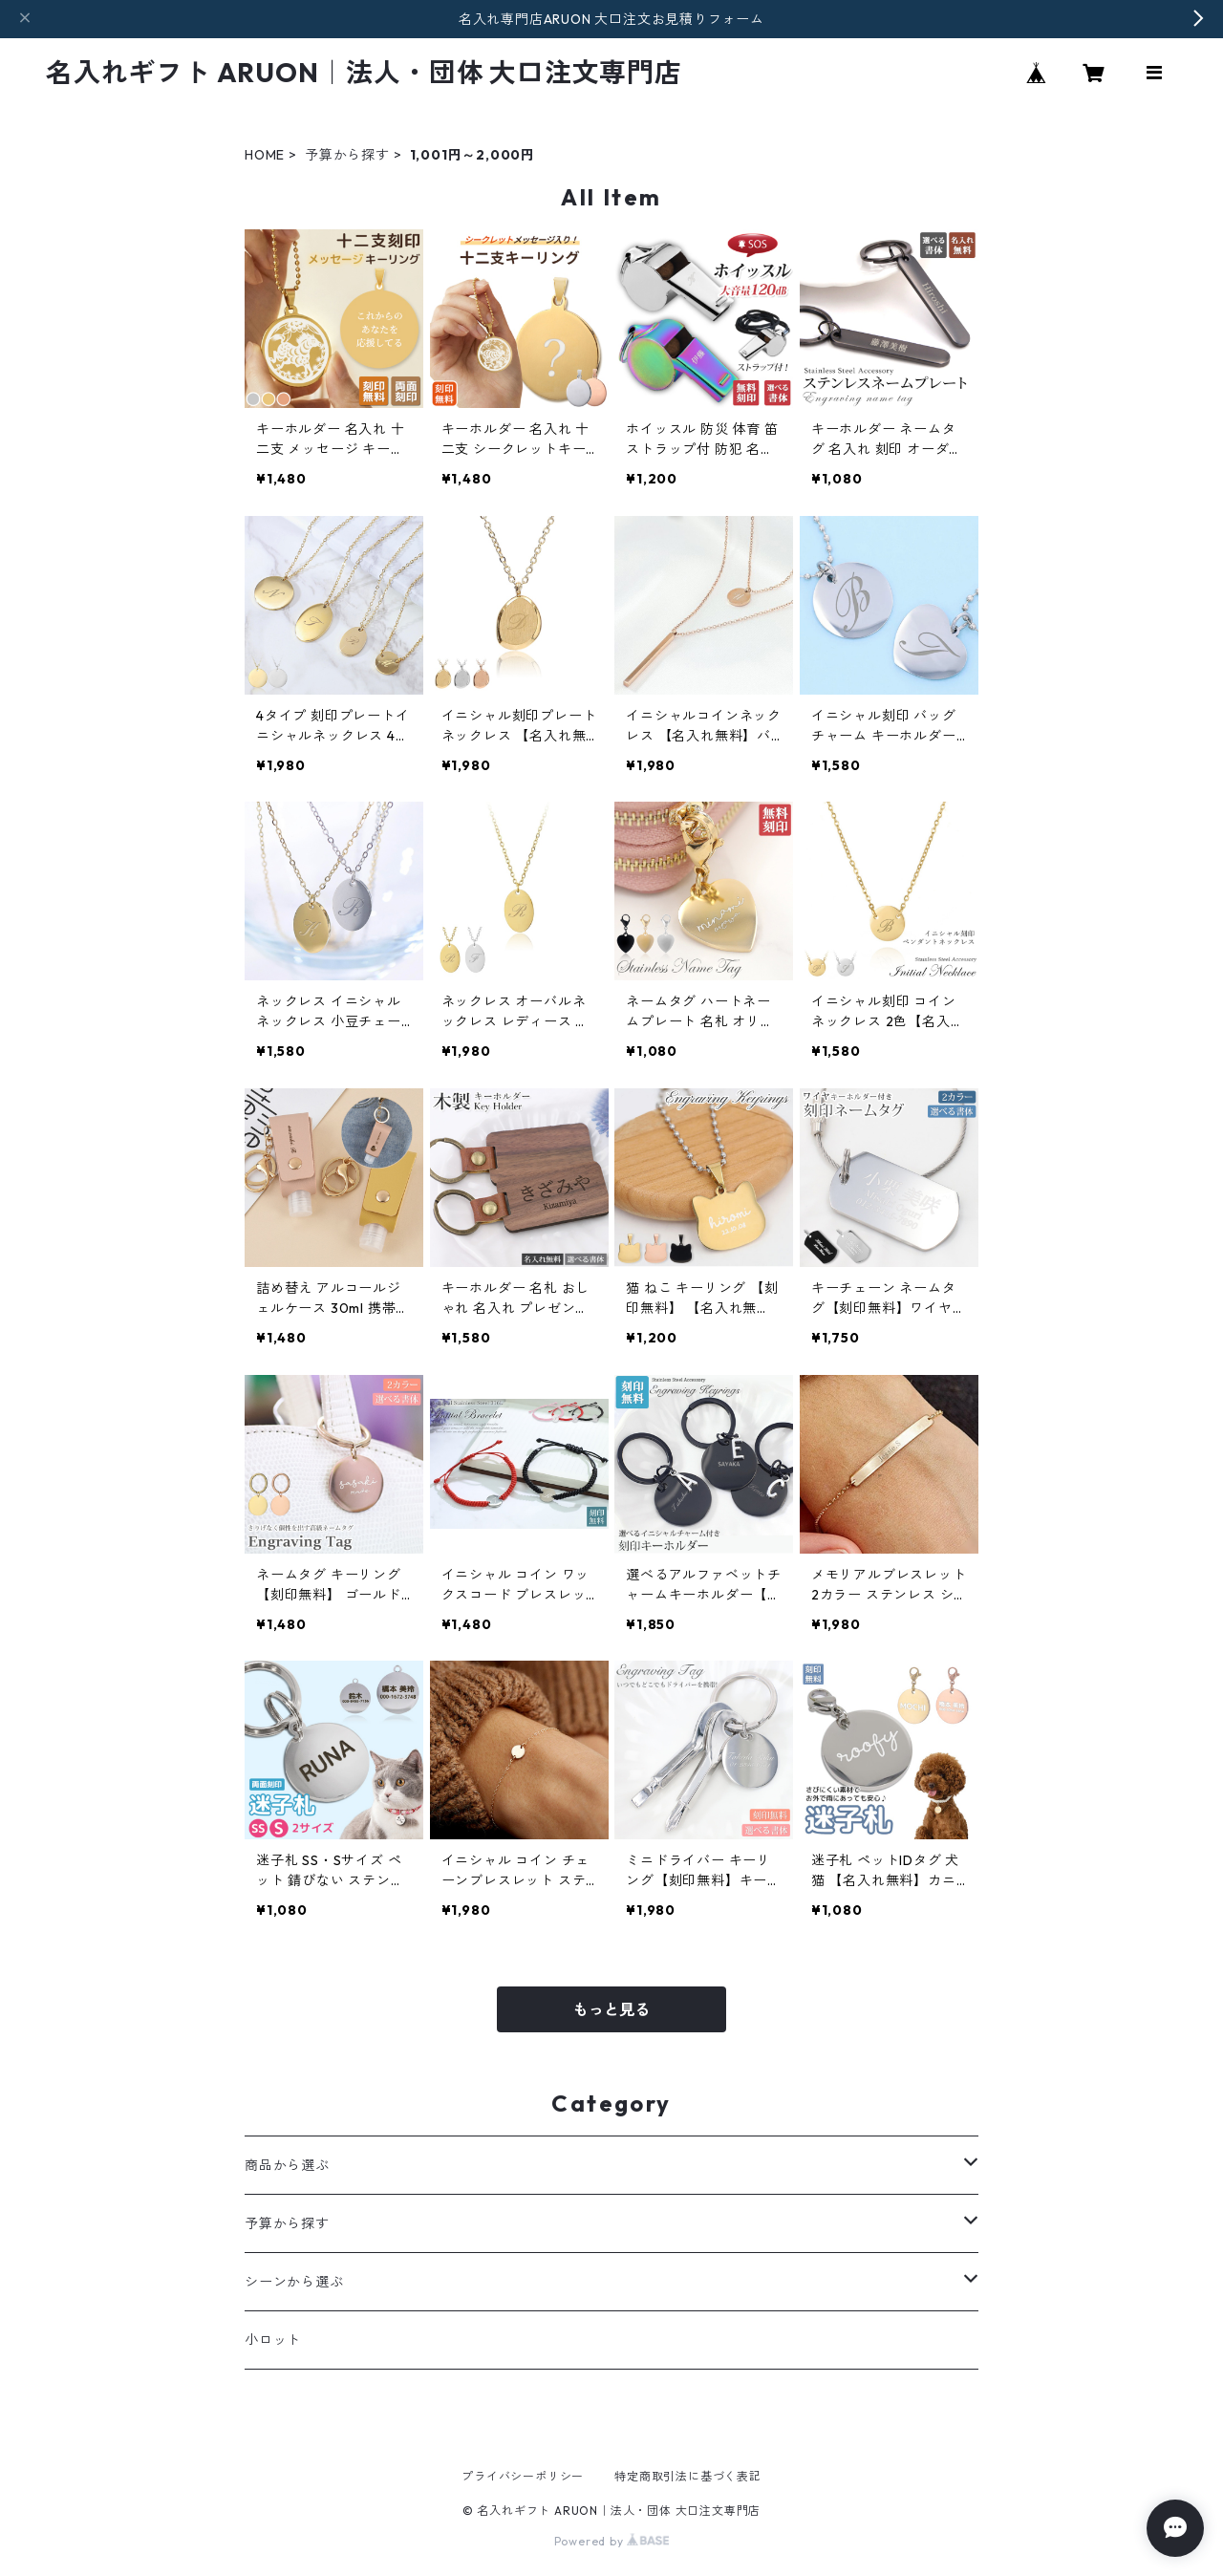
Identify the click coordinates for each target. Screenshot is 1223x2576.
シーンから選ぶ (294, 2281)
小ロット (273, 2340)
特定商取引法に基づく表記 (688, 2476)
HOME (265, 154)
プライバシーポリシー (522, 2476)
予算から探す (347, 154)
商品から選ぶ (287, 2165)
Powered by (612, 2541)
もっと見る (611, 2009)
